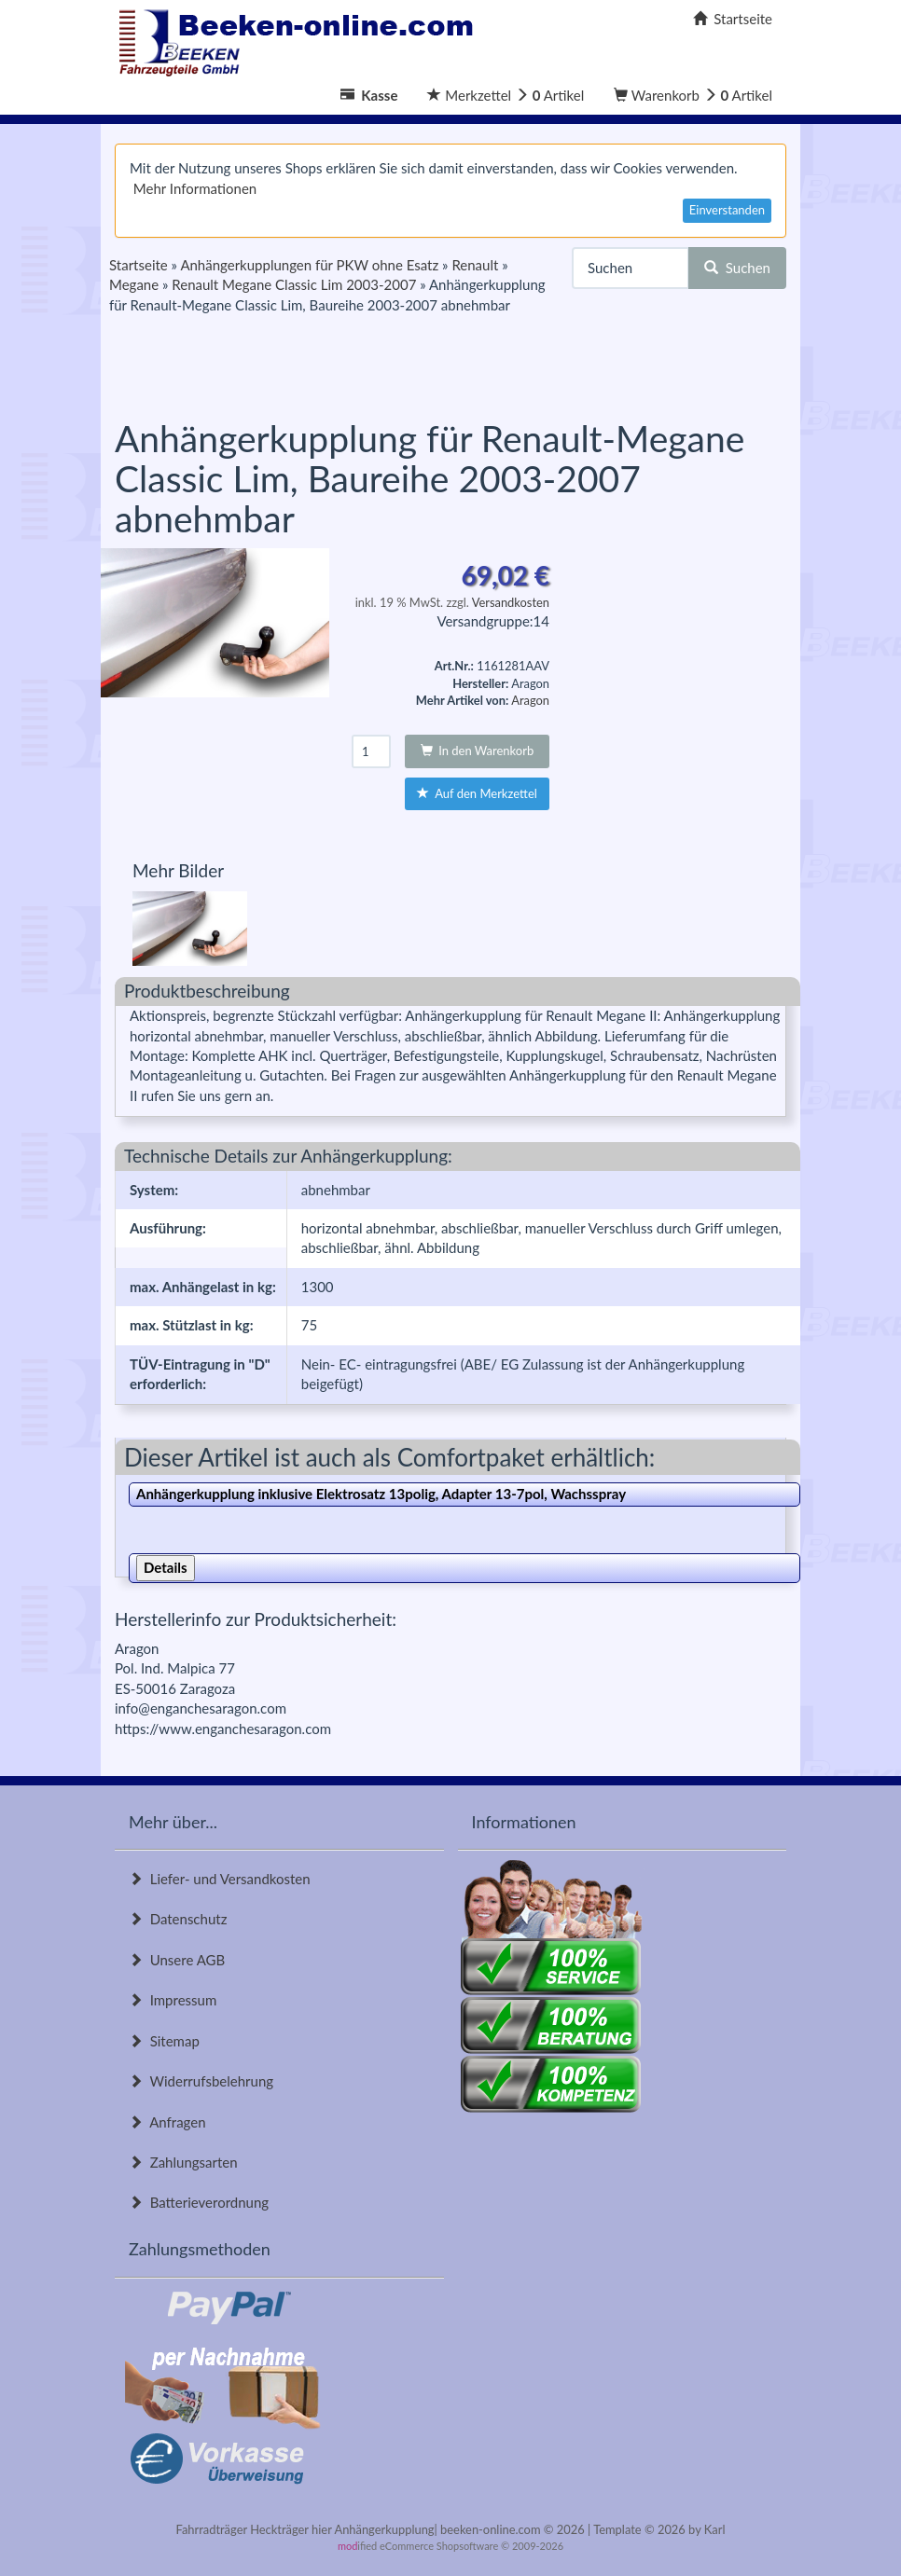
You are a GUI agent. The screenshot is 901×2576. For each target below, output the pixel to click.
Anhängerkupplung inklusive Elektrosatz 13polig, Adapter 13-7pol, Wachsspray (381, 1493)
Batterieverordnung (199, 2202)
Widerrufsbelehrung (201, 2081)
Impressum (172, 1999)
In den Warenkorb (477, 750)
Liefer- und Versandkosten (220, 1878)
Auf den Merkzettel (477, 793)
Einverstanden (727, 209)
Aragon (530, 700)
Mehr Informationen (194, 188)
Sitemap (164, 2040)
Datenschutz (178, 1918)
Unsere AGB (177, 1959)
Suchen (737, 267)
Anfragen (167, 2122)
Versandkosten (510, 602)
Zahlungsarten (183, 2162)
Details (165, 1567)
